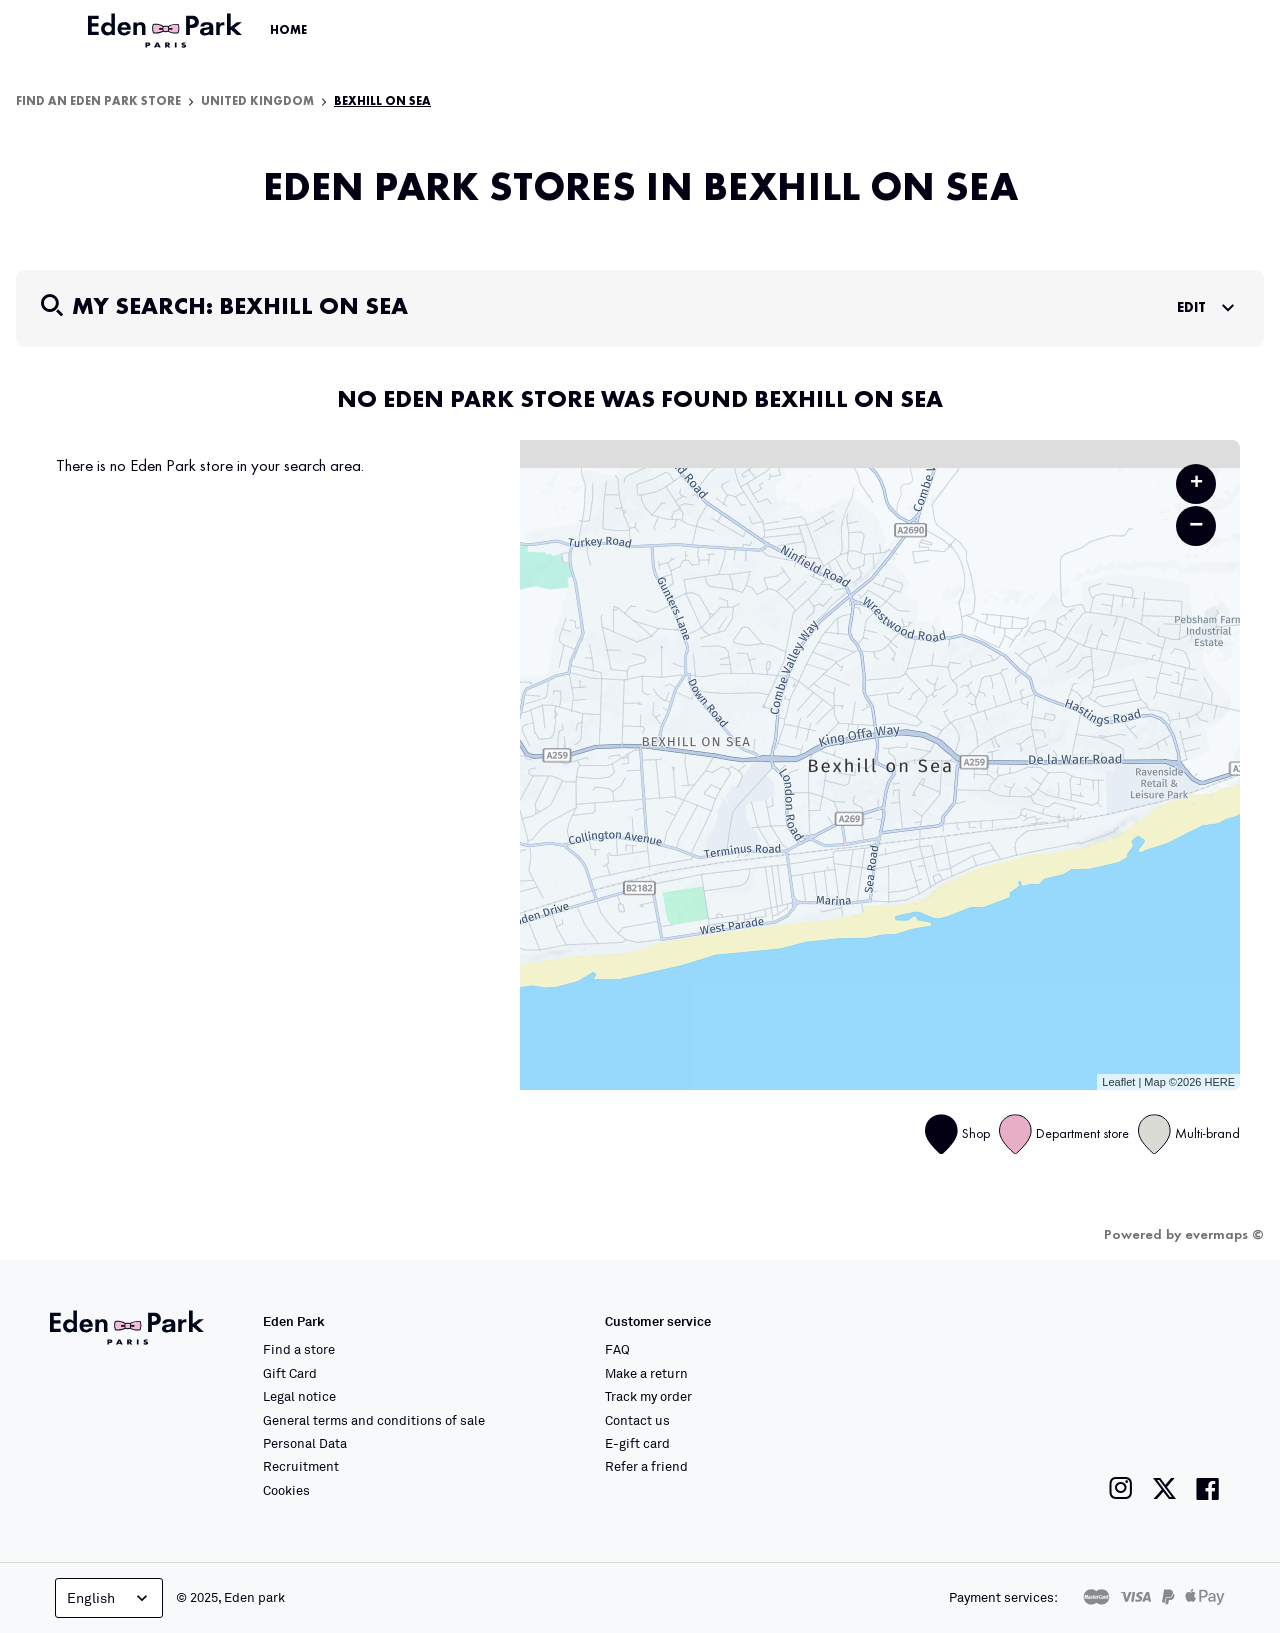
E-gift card (637, 1443)
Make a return (646, 1373)
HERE (1219, 1082)
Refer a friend (646, 1466)
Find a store (299, 1349)
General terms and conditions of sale (374, 1420)
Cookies (286, 1490)
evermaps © (1224, 1235)
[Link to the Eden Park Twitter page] (1164, 1488)
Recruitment (301, 1466)
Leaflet (1118, 1082)
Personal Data (305, 1443)
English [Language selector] (109, 1598)
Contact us (637, 1420)
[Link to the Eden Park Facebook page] (1208, 1488)
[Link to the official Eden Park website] (167, 31)
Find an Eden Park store (98, 102)
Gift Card (290, 1373)
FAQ (617, 1349)
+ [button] (1196, 484)
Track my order (648, 1396)
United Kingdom (257, 102)
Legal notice (299, 1396)
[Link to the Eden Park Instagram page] (1121, 1488)
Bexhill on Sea (382, 102)
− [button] (1196, 525)
